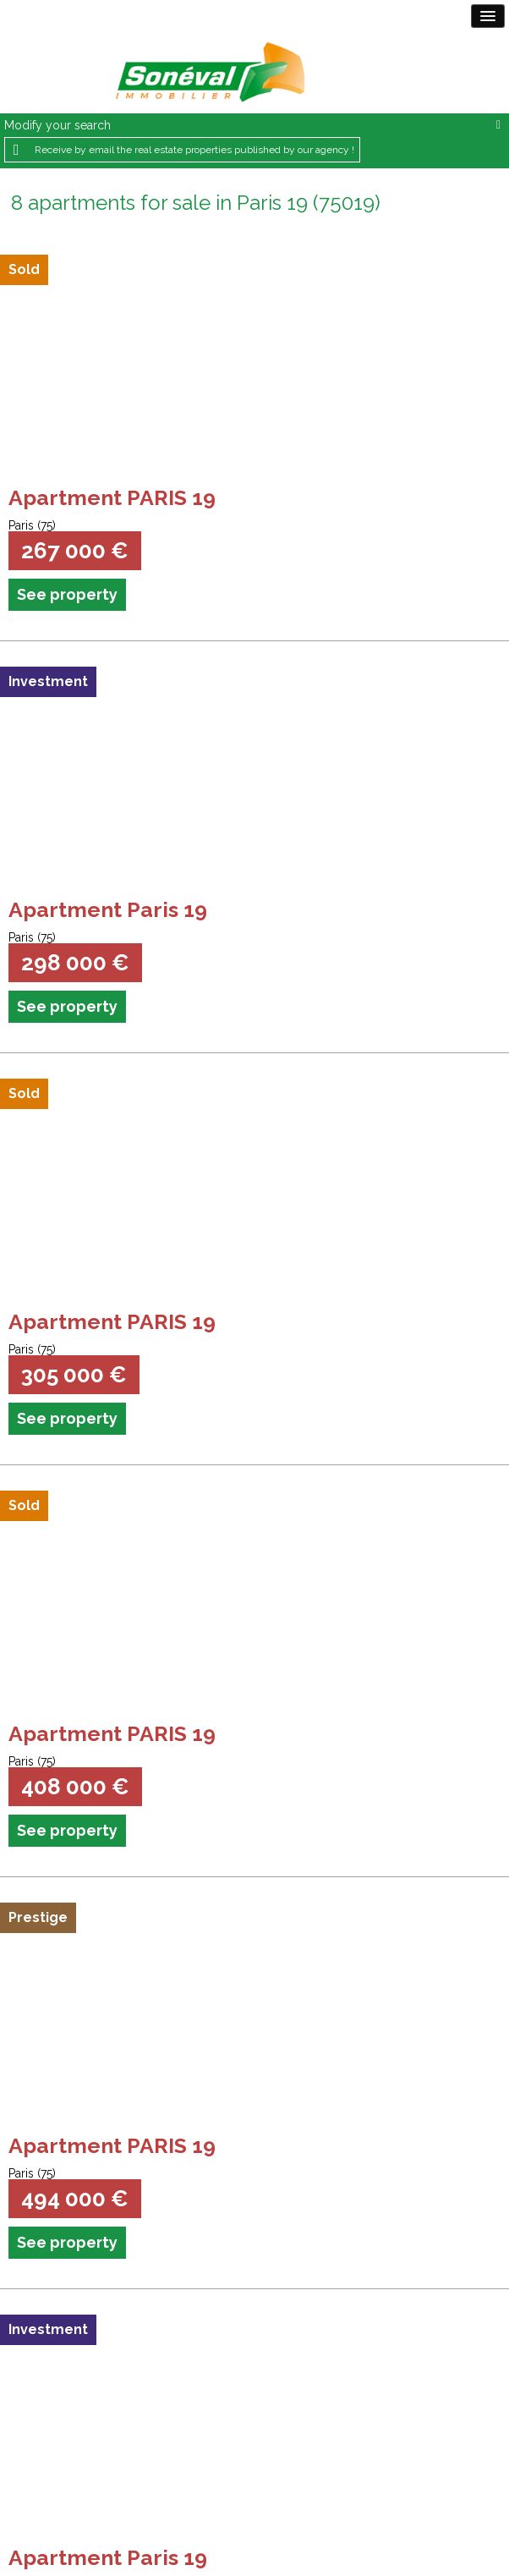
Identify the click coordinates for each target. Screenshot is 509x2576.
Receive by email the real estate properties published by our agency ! (194, 150)
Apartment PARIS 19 (112, 497)
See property (67, 594)
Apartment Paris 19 (107, 909)
